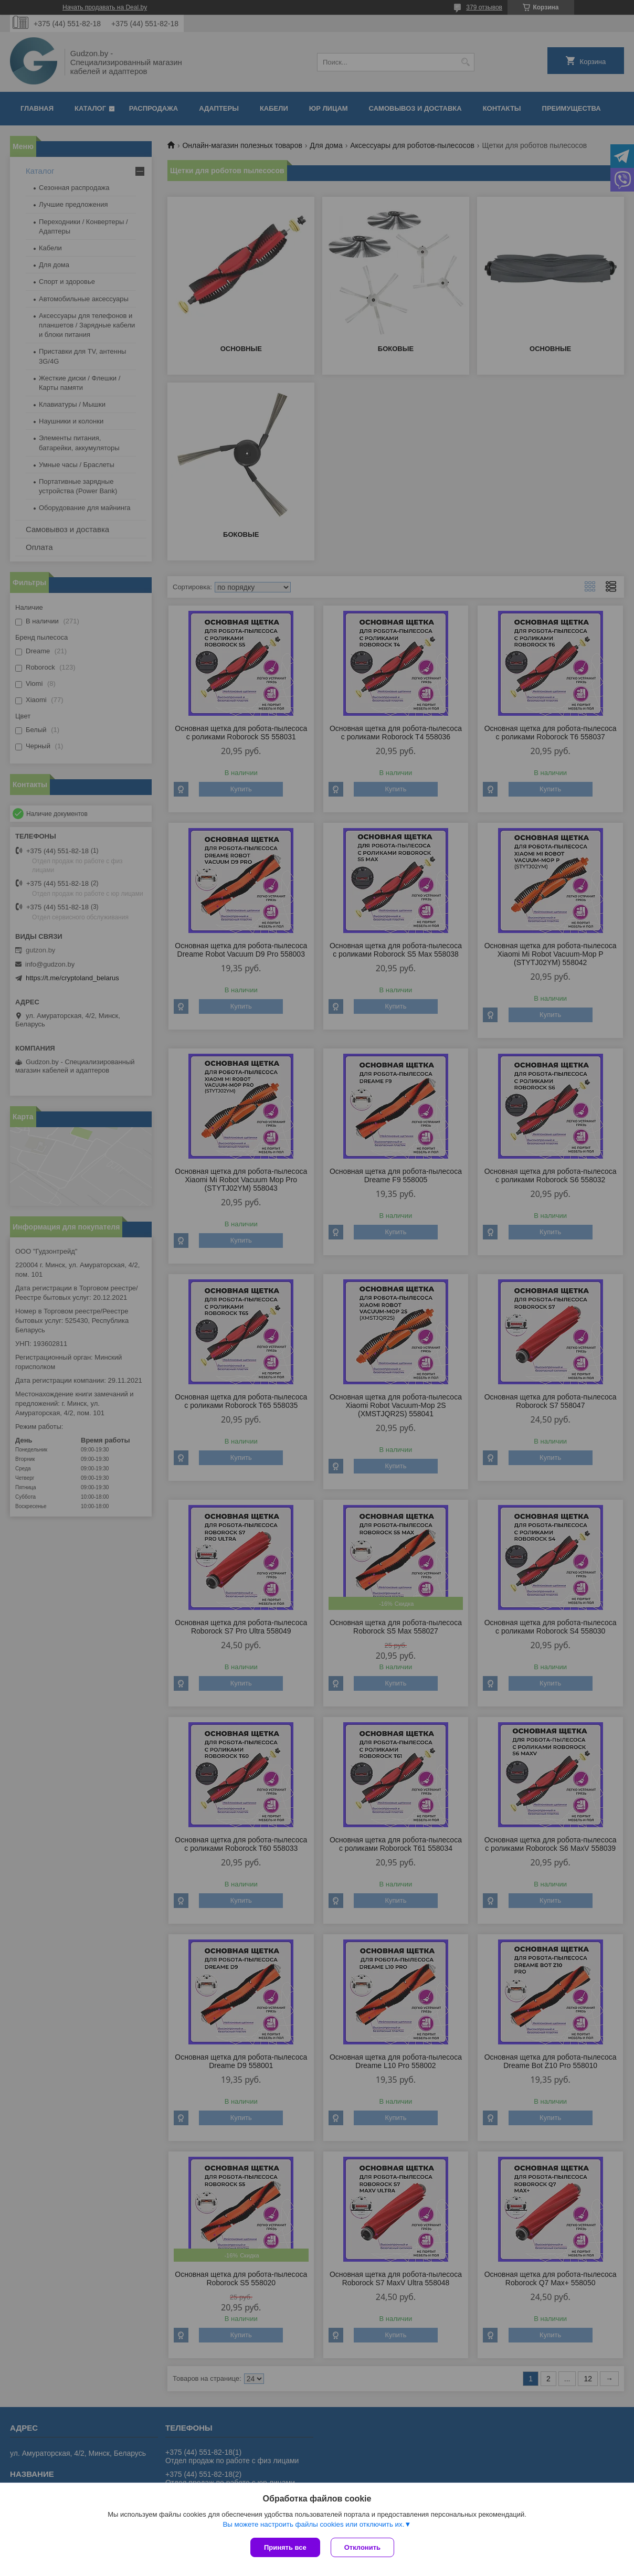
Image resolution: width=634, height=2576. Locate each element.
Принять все (285, 2547)
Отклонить (362, 2547)
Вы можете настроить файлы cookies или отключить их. (313, 2524)
